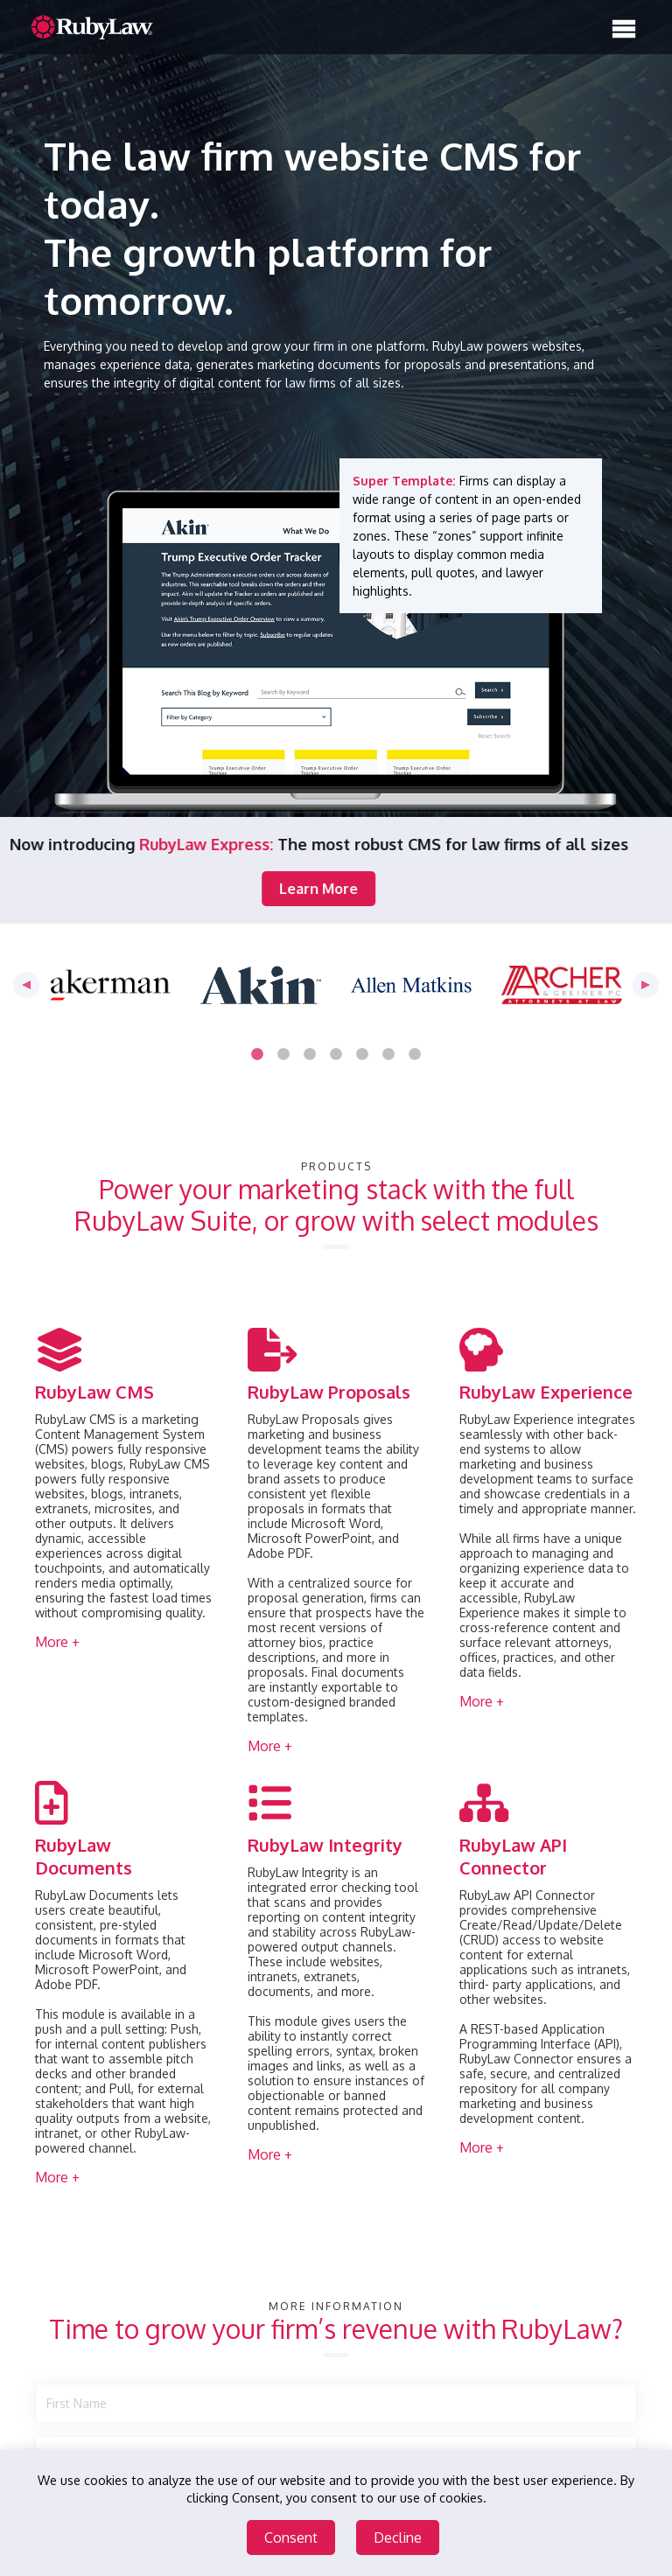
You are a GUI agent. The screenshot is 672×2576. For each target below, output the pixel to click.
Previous (26, 985)
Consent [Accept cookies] (291, 2537)
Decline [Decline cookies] (398, 2537)
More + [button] (57, 1642)
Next (646, 985)
